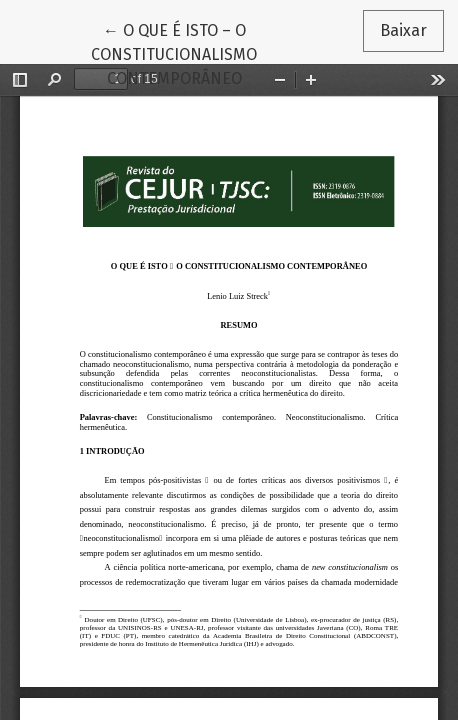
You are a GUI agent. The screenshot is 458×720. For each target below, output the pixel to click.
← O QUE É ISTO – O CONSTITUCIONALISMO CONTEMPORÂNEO (212, 53)
